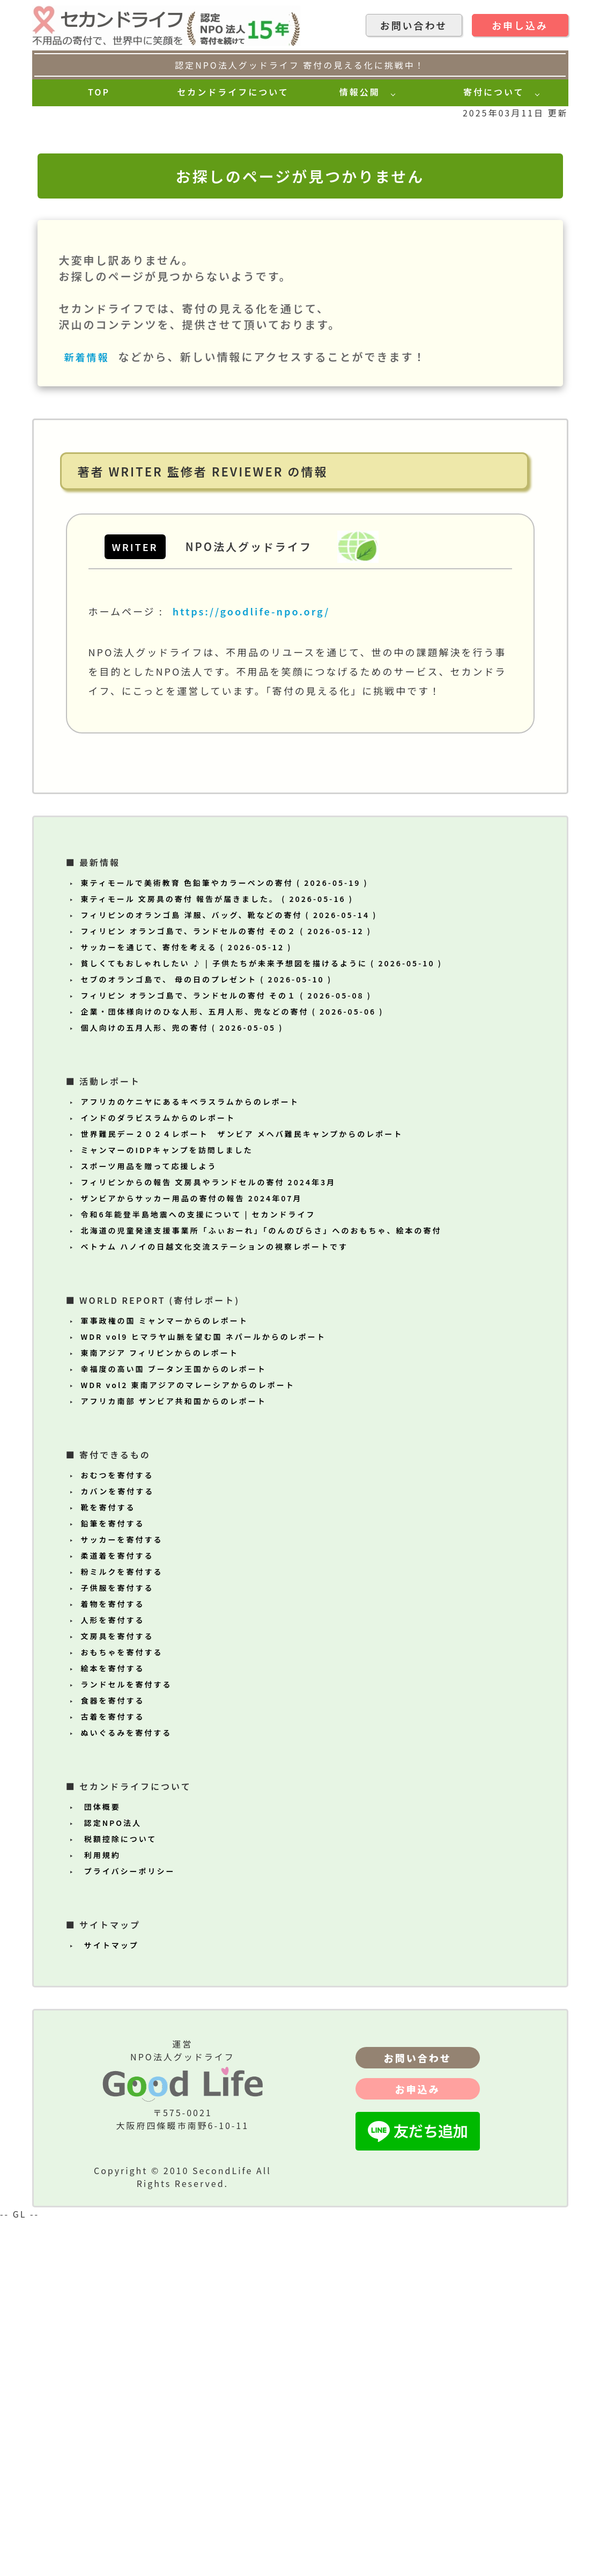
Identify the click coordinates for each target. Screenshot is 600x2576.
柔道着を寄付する (117, 1911)
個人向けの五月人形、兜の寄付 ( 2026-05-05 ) (182, 1383)
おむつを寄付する (117, 1830)
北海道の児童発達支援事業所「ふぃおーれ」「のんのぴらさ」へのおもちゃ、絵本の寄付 (261, 1586)
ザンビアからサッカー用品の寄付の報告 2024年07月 (191, 1553)
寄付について (495, 91)
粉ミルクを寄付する (122, 1927)
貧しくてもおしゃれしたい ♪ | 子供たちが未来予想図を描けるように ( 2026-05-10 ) (261, 1318)
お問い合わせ (414, 25)
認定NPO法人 (111, 2178)
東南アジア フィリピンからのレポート (160, 1708)
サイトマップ (110, 2300)
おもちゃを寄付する (122, 2007)
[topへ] (43, 11)
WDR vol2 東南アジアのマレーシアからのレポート (188, 1740)
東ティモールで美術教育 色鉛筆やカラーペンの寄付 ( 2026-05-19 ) (224, 1238)
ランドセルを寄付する (126, 2040)
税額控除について (119, 2194)
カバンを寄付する (117, 1846)
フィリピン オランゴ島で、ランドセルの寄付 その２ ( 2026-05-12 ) (226, 1286)
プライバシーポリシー (128, 2226)
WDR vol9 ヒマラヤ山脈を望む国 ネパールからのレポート (203, 1692)
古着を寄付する (113, 2072)
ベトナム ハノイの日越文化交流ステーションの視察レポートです (214, 1602)
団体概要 (101, 2162)
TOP (99, 91)
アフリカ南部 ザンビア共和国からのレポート (173, 1756)
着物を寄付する (113, 1959)
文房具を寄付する (117, 1991)
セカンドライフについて (233, 91)
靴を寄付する (108, 1863)
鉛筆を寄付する (113, 1879)
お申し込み (520, 25)
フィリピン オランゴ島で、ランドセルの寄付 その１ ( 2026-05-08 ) (226, 1351)
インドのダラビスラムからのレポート (158, 1473)
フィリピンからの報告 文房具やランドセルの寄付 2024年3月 (208, 1537)
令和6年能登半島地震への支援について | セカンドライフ (198, 1570)
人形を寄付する (113, 1975)
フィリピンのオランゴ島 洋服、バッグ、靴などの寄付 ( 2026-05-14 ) (229, 1270)
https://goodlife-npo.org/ (251, 967)
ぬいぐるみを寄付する (126, 2088)
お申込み (417, 2445)
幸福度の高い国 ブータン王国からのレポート (173, 1724)
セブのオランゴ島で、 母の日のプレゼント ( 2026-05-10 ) (206, 1335)
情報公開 (361, 91)
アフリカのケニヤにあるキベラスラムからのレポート (190, 1457)
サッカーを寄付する (122, 1895)
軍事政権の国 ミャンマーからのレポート (164, 1676)
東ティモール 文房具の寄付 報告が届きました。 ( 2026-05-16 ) (217, 1254)
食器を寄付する (113, 2056)
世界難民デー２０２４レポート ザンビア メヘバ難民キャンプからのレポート (242, 1489)
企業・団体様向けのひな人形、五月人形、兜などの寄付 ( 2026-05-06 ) (232, 1367)
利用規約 (101, 2210)
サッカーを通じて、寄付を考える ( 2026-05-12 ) (186, 1302)
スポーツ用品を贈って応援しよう (149, 1521)
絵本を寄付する (113, 2024)
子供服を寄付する (117, 1943)
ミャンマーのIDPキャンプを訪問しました (167, 1505)
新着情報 (88, 713)
